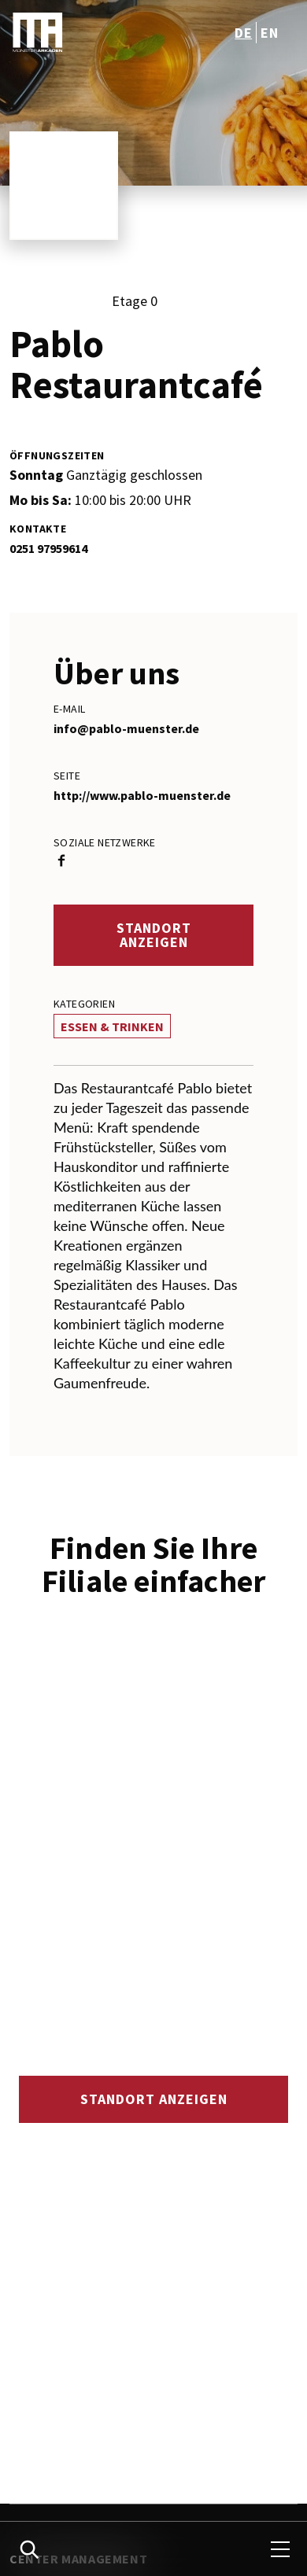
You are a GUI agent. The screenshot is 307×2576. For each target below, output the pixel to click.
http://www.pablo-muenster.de (142, 795)
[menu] (280, 2549)
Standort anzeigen (154, 935)
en (269, 33)
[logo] (83, 32)
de (243, 33)
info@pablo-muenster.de (126, 728)
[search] (29, 2549)
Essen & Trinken (112, 1026)
